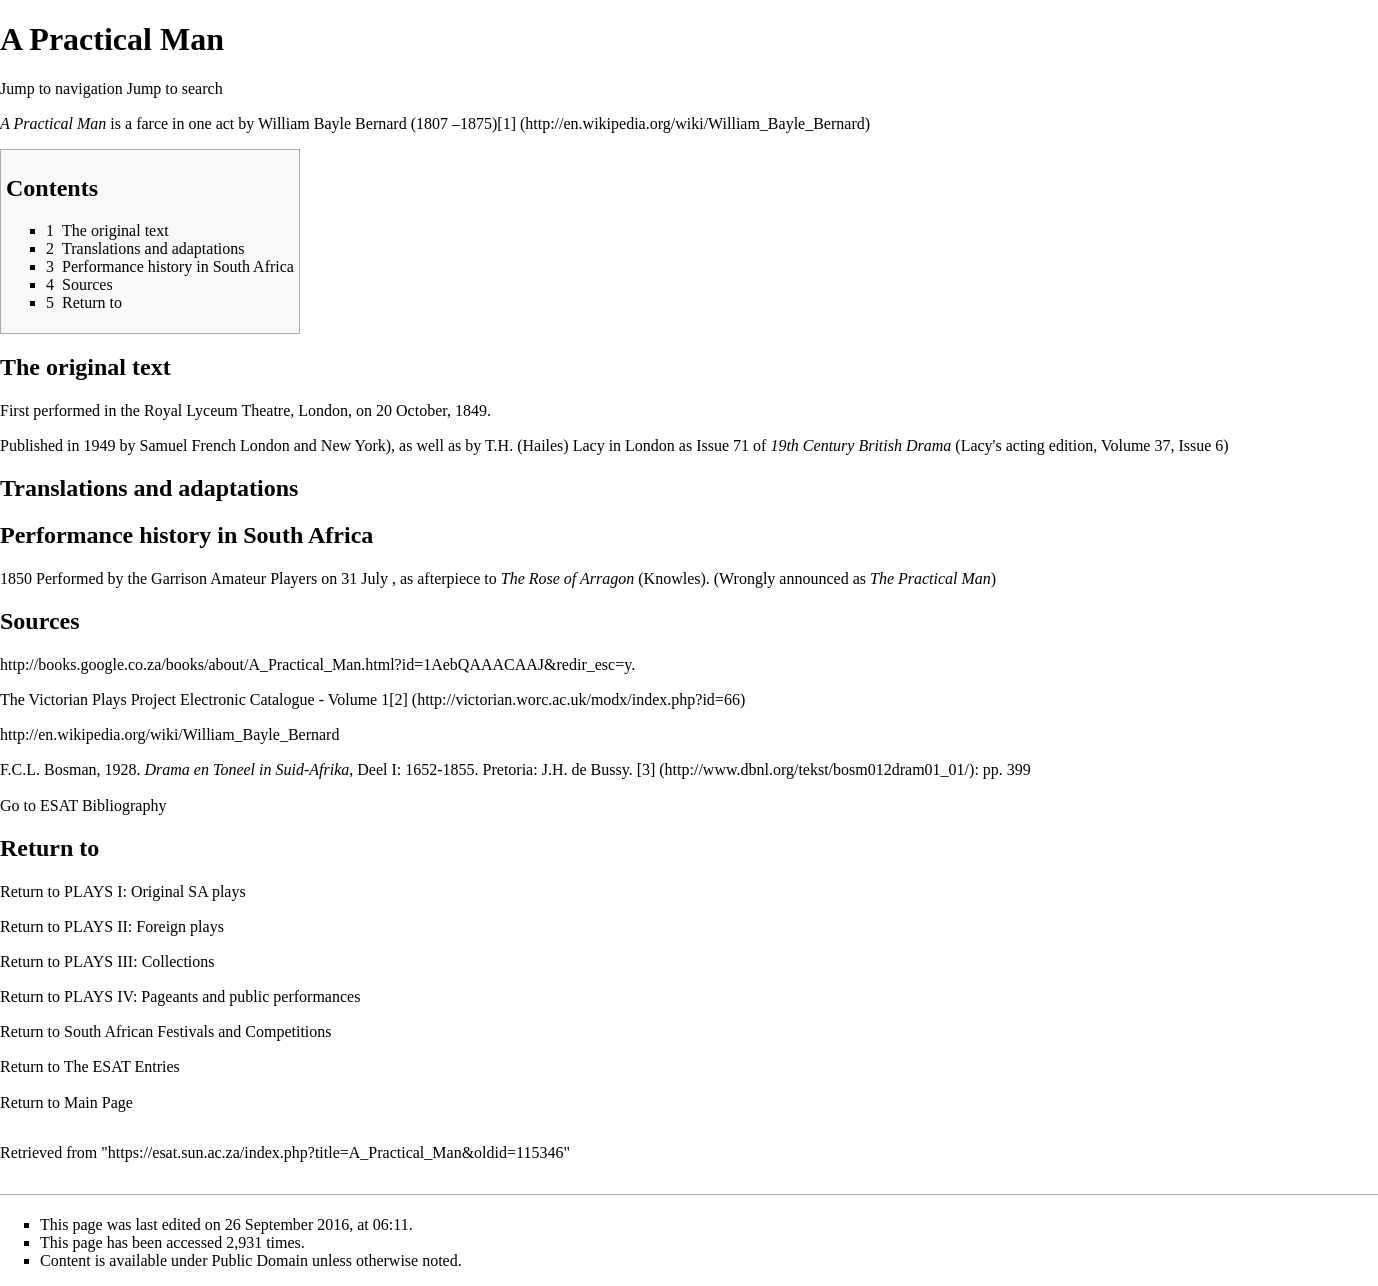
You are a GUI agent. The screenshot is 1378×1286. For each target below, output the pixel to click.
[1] (506, 123)
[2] (398, 699)
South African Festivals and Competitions (198, 1031)
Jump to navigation (61, 88)
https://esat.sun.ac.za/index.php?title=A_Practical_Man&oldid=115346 (336, 1152)
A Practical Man (53, 123)
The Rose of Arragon (567, 578)
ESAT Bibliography (103, 805)
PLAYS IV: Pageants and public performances (212, 996)
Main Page (98, 1102)
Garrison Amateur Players (234, 578)
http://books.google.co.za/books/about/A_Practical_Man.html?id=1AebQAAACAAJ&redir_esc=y (315, 664)
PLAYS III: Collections (139, 961)
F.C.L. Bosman (48, 769)
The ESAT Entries (122, 1066)
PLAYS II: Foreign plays (144, 926)
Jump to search (175, 88)
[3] (646, 769)
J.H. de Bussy (585, 769)
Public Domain (260, 1260)
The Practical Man (930, 578)
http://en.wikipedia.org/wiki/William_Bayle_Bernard (169, 734)
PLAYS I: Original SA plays (155, 891)
